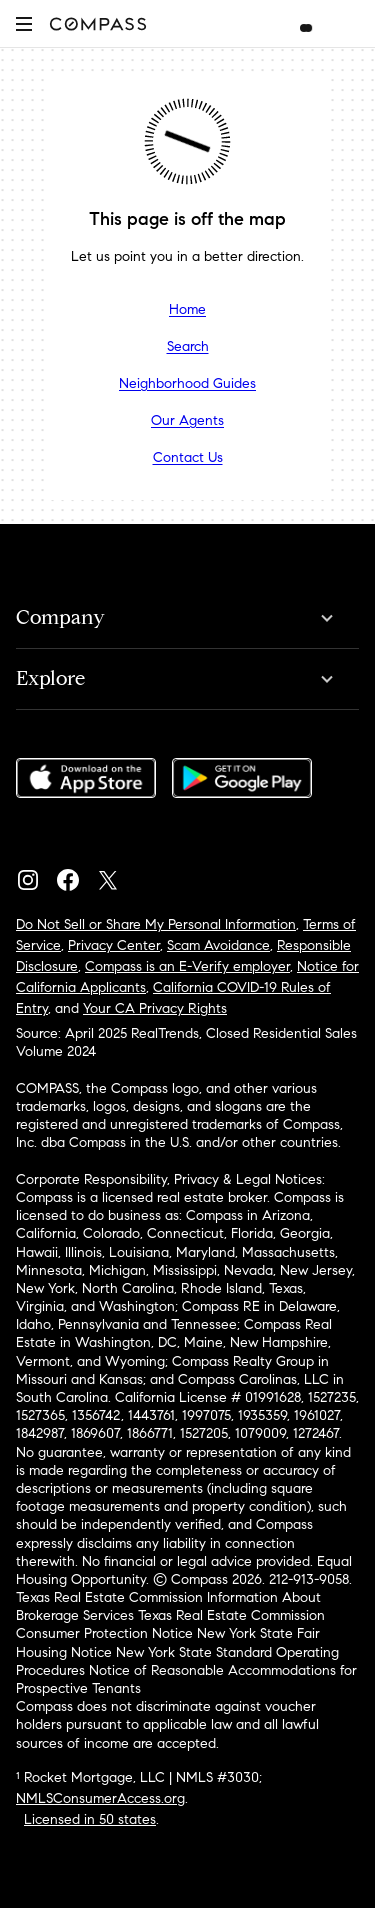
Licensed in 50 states (90, 1819)
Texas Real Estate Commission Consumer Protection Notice (170, 1624)
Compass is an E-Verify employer (187, 966)
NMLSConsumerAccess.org (100, 1798)
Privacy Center (114, 945)
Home (187, 309)
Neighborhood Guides (187, 383)
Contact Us (188, 457)
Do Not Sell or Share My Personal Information (156, 924)
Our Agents (187, 420)
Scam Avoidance (218, 945)
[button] (24, 23)
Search (188, 346)
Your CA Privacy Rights (155, 1008)
